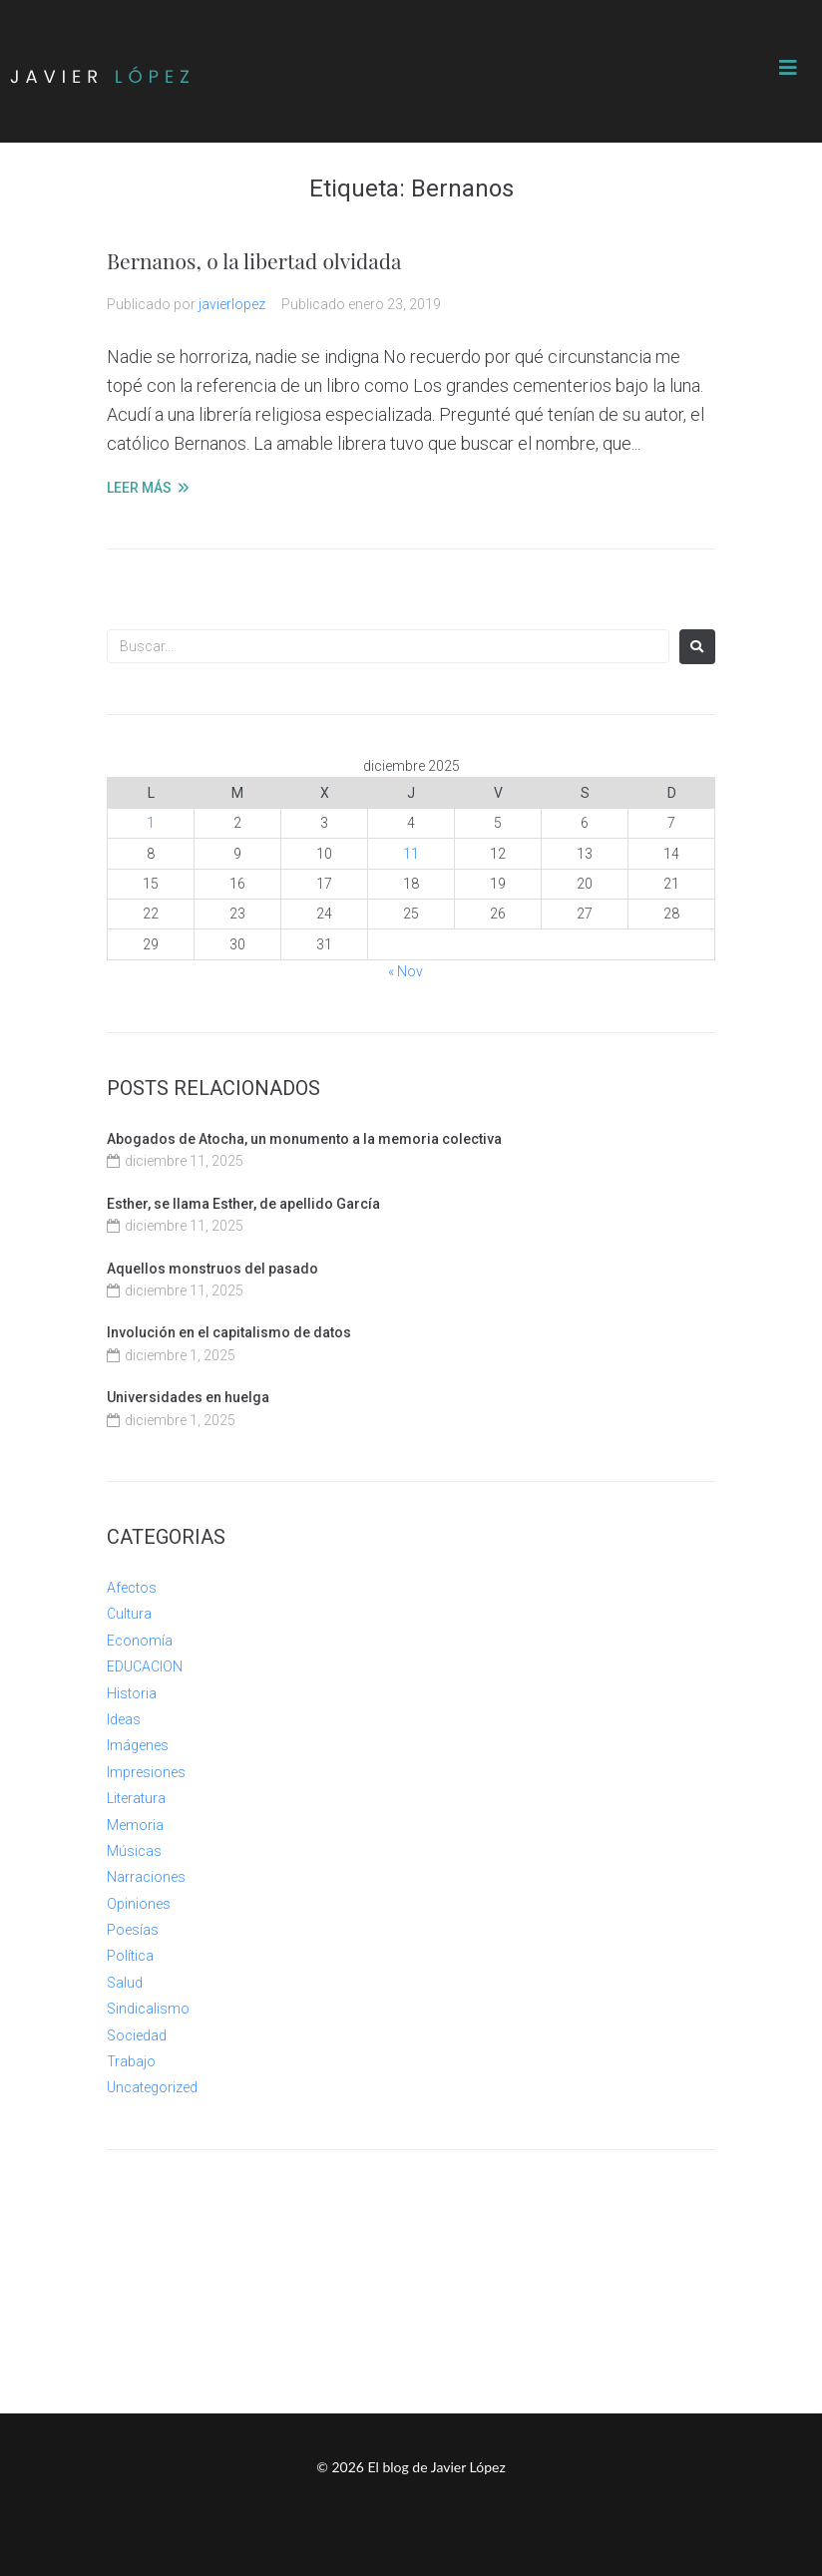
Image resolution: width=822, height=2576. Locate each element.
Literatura (136, 1798)
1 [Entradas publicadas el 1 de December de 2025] (151, 823)
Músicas (134, 1851)
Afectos (132, 1588)
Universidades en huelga (188, 1397)
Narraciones (146, 1877)
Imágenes (138, 1745)
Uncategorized (152, 2087)
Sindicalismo (148, 2009)
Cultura (129, 1614)
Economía (140, 1641)
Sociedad (137, 2035)
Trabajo (131, 2061)
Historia (132, 1693)
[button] (788, 68)
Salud (125, 1983)
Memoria (135, 1825)
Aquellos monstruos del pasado (212, 1269)
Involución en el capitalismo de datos (229, 1332)
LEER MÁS (139, 488)
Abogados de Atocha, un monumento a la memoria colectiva (304, 1139)
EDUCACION (145, 1666)
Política (130, 1956)
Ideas (124, 1719)
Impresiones (146, 1772)
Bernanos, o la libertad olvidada (254, 260)
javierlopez (232, 304)
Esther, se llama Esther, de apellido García (243, 1204)
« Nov (405, 971)
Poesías (133, 1930)
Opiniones (139, 1904)
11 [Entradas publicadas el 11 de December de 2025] (411, 854)
